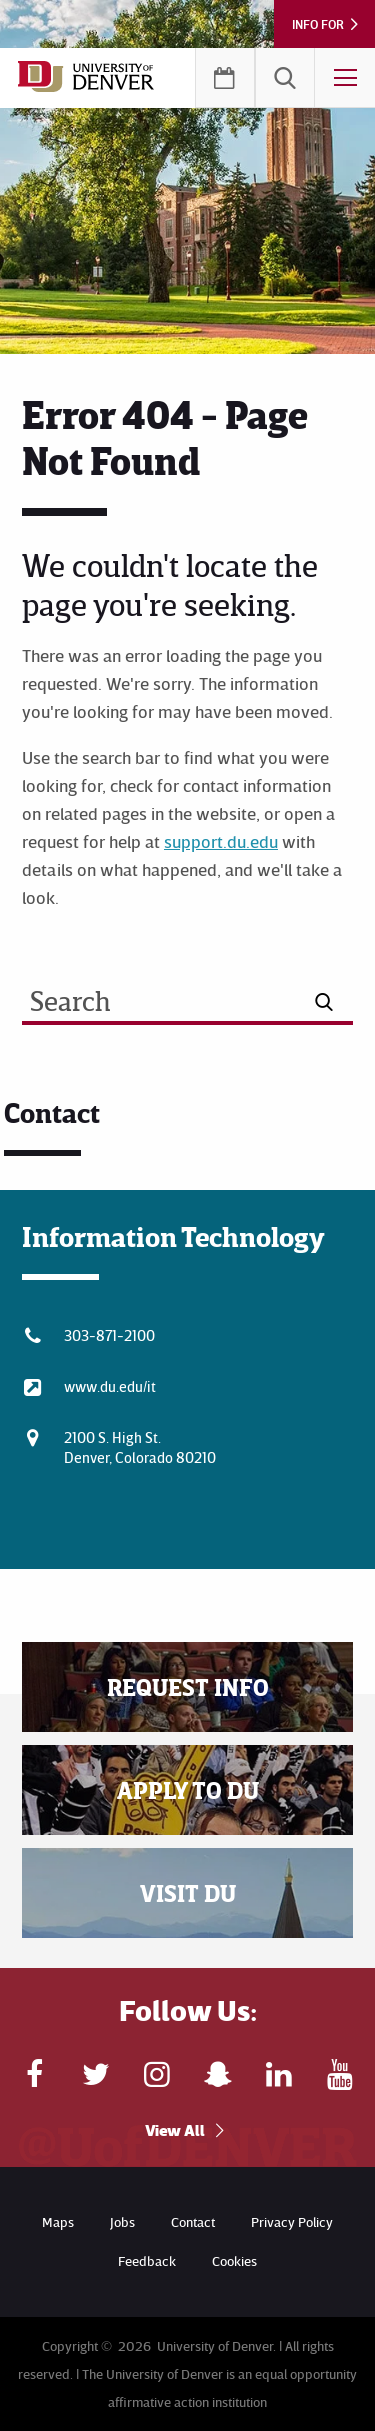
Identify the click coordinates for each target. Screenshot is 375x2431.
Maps (58, 2221)
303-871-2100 (109, 1335)
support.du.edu (221, 841)
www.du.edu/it (110, 1386)
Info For (318, 24)
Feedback (147, 2260)
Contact (193, 2221)
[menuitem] (285, 78)
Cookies (234, 2260)
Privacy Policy (292, 2221)
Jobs (122, 2221)
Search (285, 78)
